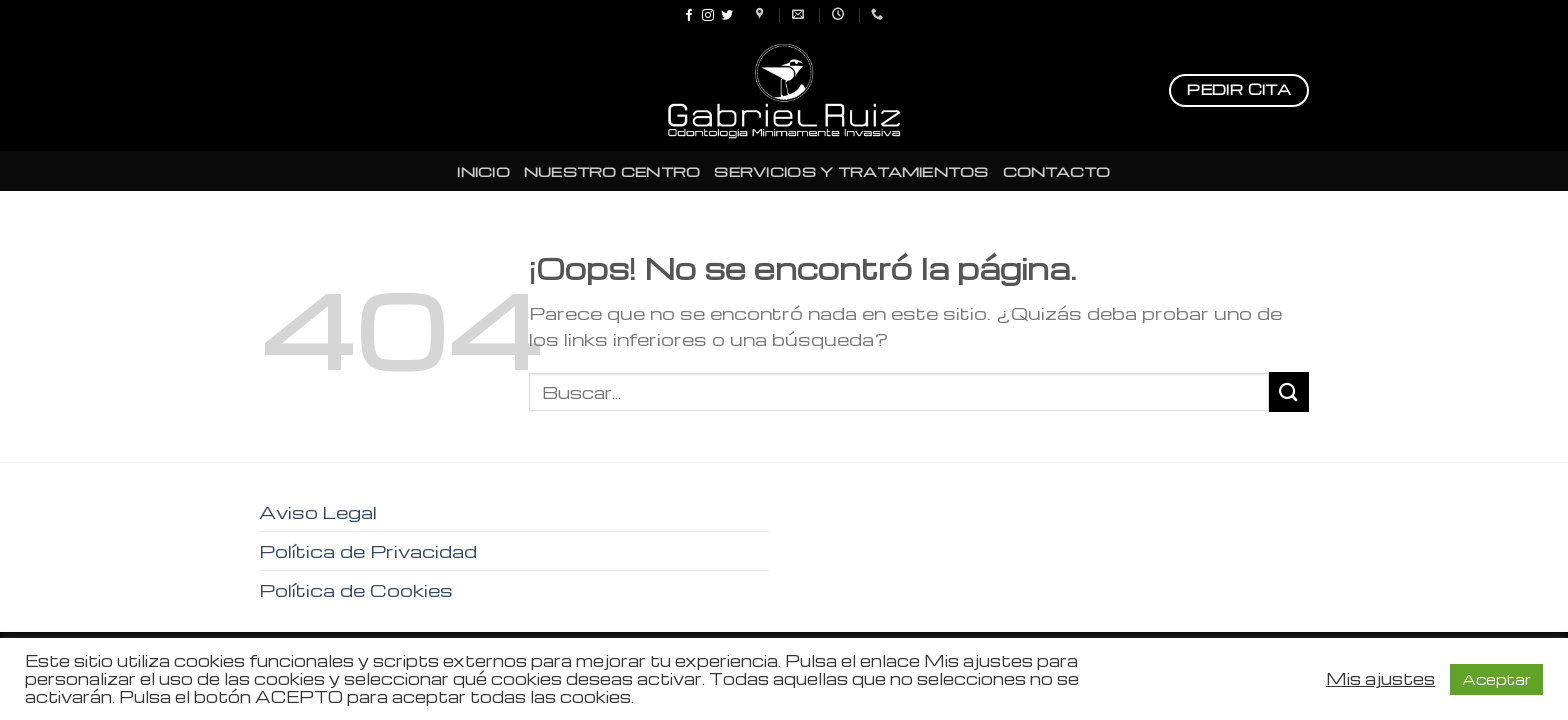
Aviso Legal (318, 511)
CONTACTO (1057, 171)
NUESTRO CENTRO (612, 171)
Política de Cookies (356, 589)
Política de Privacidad (368, 550)
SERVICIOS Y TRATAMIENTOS (851, 171)
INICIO (483, 171)
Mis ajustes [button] (1380, 679)
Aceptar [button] (1496, 679)
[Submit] (1289, 391)
